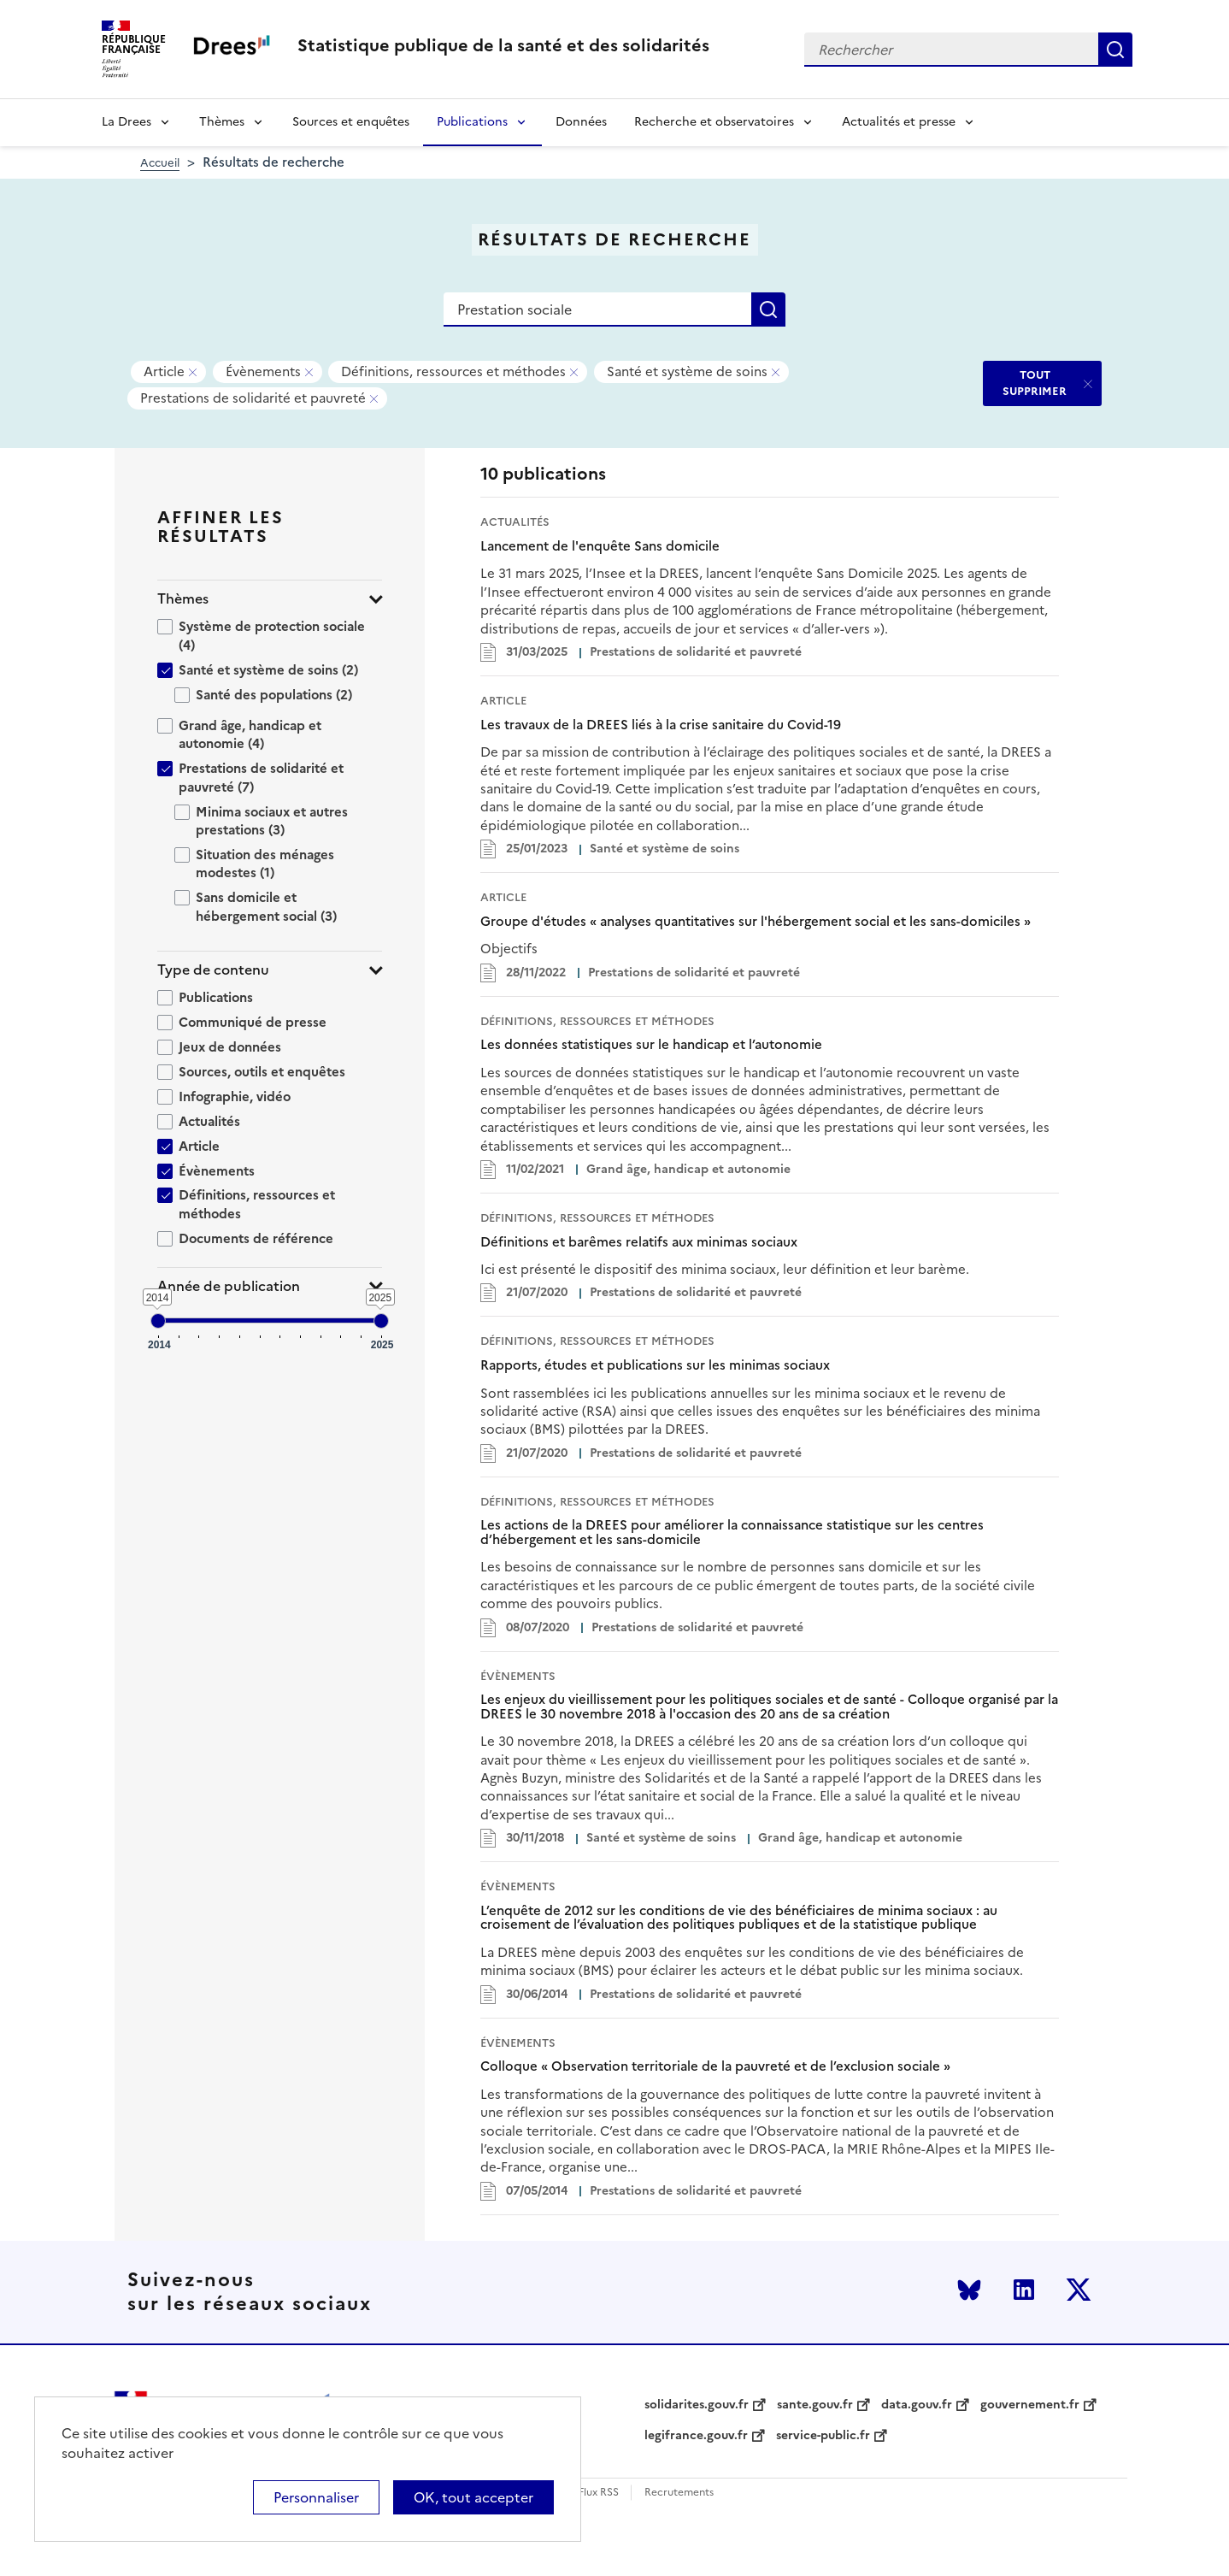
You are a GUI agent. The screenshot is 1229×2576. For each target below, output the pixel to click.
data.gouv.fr (916, 2405)
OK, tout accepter (473, 2497)
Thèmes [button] (183, 599)
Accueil (159, 163)
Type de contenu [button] (213, 970)
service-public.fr (823, 2435)
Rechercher (1115, 49)
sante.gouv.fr (815, 2405)
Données (581, 122)
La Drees (126, 122)
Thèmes (221, 122)
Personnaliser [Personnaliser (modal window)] (316, 2497)
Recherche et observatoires (714, 122)
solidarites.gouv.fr (696, 2405)
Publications (472, 122)
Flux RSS (599, 2492)
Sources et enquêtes (350, 122)
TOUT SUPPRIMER (1035, 382)
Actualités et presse (899, 122)
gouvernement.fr (1029, 2405)
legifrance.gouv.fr (696, 2435)
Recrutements (679, 2492)
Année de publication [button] (228, 1286)
